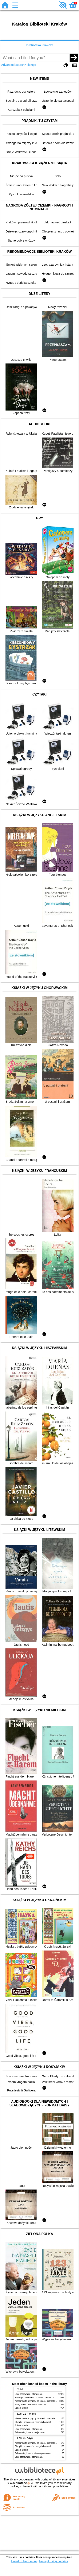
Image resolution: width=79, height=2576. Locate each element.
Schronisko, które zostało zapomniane (33, 2453)
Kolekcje (30, 64)
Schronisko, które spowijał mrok (30, 2432)
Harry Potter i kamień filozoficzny (30, 2404)
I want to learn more (24, 2561)
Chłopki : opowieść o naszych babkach (33, 2422)
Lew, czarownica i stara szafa (29, 2394)
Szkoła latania (21, 2408)
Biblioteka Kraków (39, 45)
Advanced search (12, 64)
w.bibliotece (20, 2483)
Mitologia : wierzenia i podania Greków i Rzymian (38, 2397)
